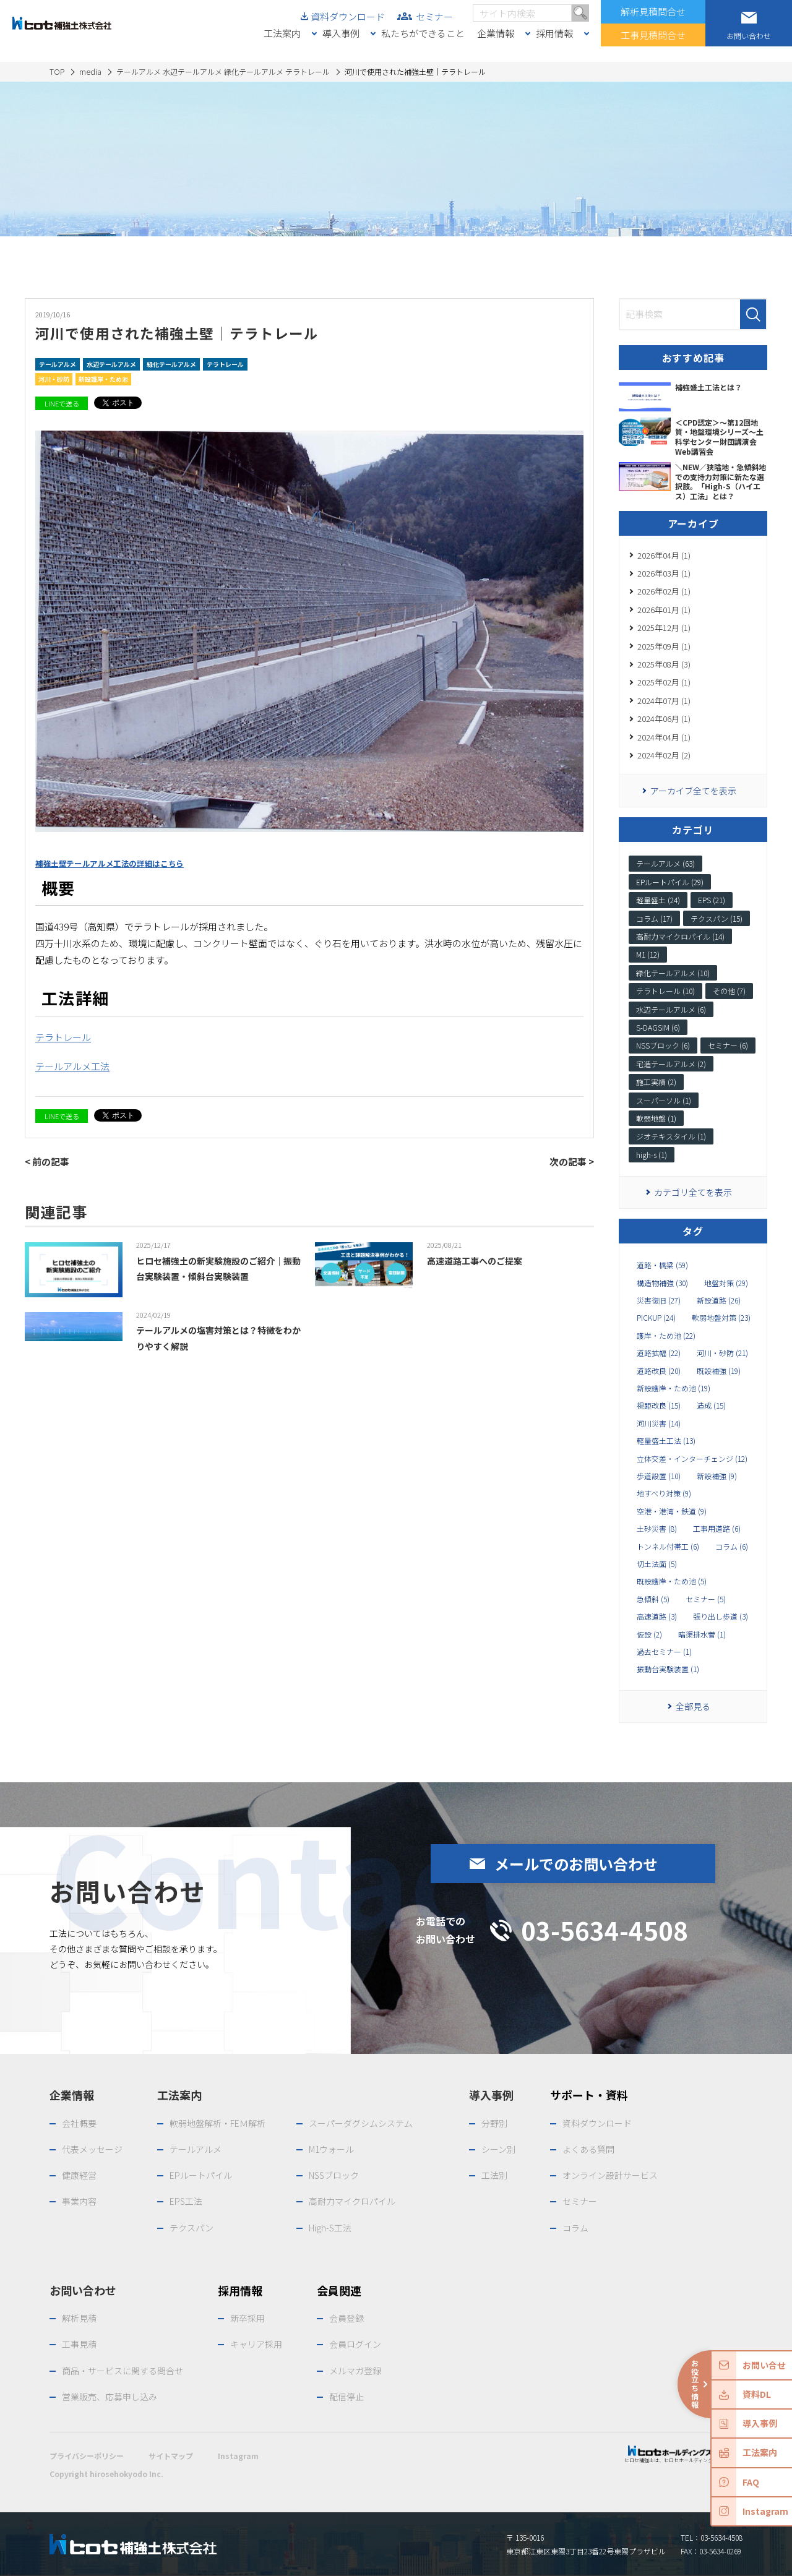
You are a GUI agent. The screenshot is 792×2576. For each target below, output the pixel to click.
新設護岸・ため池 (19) (673, 1388)
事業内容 (79, 2201)
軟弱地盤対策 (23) (721, 1317)
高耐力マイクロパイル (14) (680, 936)
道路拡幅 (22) (659, 1353)
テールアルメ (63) (665, 863)
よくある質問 (588, 2149)
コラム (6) (731, 1546)
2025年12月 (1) (664, 627)
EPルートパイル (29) (670, 882)
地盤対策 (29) (726, 1283)
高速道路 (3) (657, 1616)
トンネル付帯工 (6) (668, 1546)
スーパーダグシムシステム (361, 2123)
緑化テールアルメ (171, 364)
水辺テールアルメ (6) (671, 1009)
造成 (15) (711, 1405)
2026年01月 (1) (664, 610)
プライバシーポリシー (87, 2455)
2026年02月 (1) (664, 591)
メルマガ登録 (355, 2370)
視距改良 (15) (659, 1405)
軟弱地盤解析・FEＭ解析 (217, 2123)
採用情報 (554, 33)
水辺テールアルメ (111, 364)
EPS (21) (711, 900)
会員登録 (346, 2318)
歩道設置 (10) (659, 1476)
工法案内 (282, 33)
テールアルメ (57, 364)
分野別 (494, 2123)
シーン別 (498, 2149)
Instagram (238, 2455)
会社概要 (79, 2123)
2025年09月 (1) (664, 646)
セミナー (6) (728, 1045)
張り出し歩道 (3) (720, 1616)
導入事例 (340, 33)
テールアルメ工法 (72, 1066)
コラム (575, 2228)
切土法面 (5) (657, 1564)
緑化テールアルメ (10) (673, 973)
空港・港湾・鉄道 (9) (672, 1511)
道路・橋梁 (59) (662, 1265)
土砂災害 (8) (657, 1528)
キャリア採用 (256, 2344)
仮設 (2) (649, 1634)
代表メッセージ (92, 2149)
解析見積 (79, 2318)
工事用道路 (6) (717, 1528)
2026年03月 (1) (664, 573)
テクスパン (191, 2228)
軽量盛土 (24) (658, 900)
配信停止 (346, 2396)
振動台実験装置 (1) (668, 1669)
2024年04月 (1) (664, 737)
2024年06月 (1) (664, 718)
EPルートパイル (201, 2175)
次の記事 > (571, 1161)
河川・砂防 (53, 379)
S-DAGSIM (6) (658, 1027)
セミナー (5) (706, 1599)
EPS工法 (186, 2201)
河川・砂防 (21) (722, 1353)
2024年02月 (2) (664, 755)
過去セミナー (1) (664, 1651)
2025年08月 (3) (664, 664)
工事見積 (79, 2344)
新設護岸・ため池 (103, 379)
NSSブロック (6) (663, 1045)
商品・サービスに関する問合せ (122, 2370)
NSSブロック (334, 2175)
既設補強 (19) (719, 1371)
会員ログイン (355, 2344)
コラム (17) (654, 918)
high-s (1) (651, 1154)
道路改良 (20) (659, 1371)
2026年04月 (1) (664, 555)
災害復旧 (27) (659, 1300)
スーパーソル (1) (663, 1100)
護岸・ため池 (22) (666, 1335)
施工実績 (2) (656, 1081)
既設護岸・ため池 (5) (672, 1581)
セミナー (434, 16)
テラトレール (225, 364)
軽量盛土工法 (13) (666, 1440)
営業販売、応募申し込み (109, 2396)
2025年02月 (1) (664, 682)
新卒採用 (247, 2318)
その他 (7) (729, 990)
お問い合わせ (83, 2290)
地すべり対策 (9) (664, 1493)
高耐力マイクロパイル (352, 2201)
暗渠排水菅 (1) (702, 1634)
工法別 (494, 2175)
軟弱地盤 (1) (656, 1118)
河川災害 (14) (659, 1423)
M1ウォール (331, 2149)
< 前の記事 (47, 1161)
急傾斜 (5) (653, 1599)
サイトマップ (170, 2455)
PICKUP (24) (656, 1317)
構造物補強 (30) (662, 1283)
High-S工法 (330, 2228)
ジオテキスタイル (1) (671, 1136)
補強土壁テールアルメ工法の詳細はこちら (109, 863)
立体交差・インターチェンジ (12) (692, 1458)
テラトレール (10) (665, 990)
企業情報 (495, 33)
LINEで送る (62, 403)
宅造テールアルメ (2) (671, 1063)
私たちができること (423, 33)
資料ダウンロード (348, 16)
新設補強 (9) (717, 1476)
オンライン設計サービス (610, 2175)
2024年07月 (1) (664, 700)
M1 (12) (648, 954)
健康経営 (79, 2175)
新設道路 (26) (719, 1300)
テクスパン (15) (716, 918)
